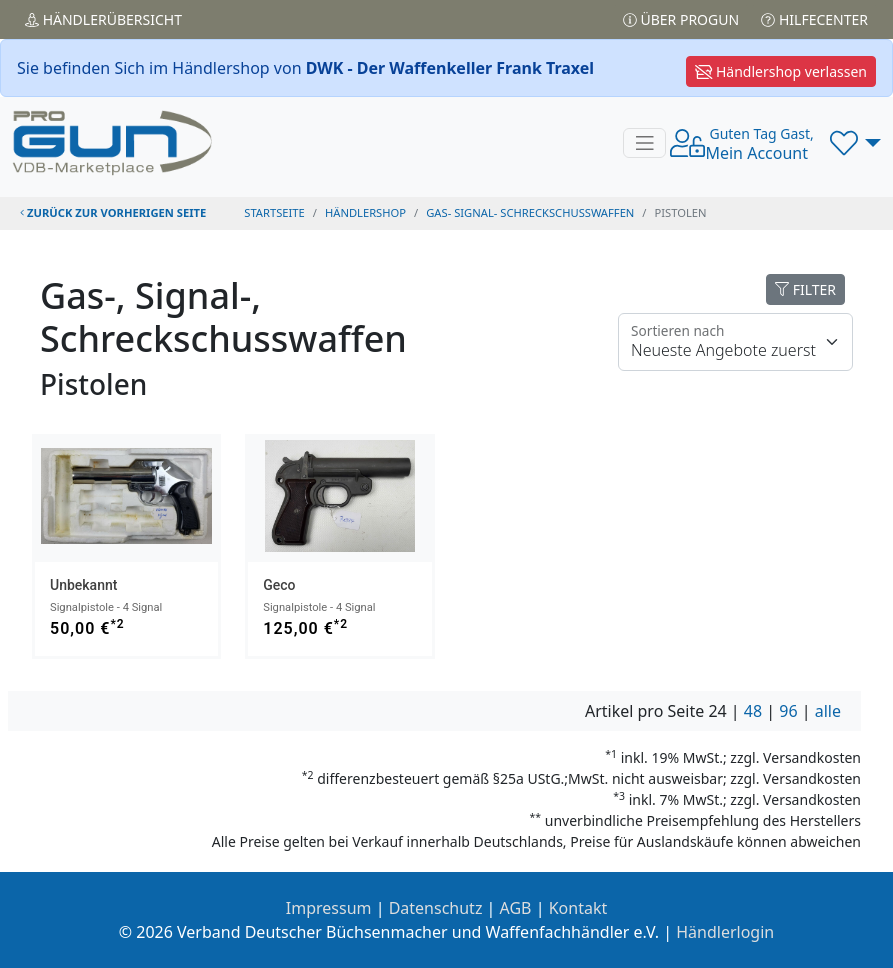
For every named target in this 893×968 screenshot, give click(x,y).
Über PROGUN (681, 19)
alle (828, 711)
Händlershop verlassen (781, 71)
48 (753, 711)
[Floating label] (735, 342)
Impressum (329, 908)
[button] (855, 143)
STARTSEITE (274, 212)
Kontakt (578, 908)
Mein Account (759, 144)
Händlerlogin (725, 932)
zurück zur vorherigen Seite (113, 212)
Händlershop (365, 212)
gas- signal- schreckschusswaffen (530, 212)
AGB (516, 908)
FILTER (805, 289)
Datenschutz (436, 908)
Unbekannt (83, 585)
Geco (279, 585)
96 (788, 711)
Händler (103, 19)
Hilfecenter (814, 19)
